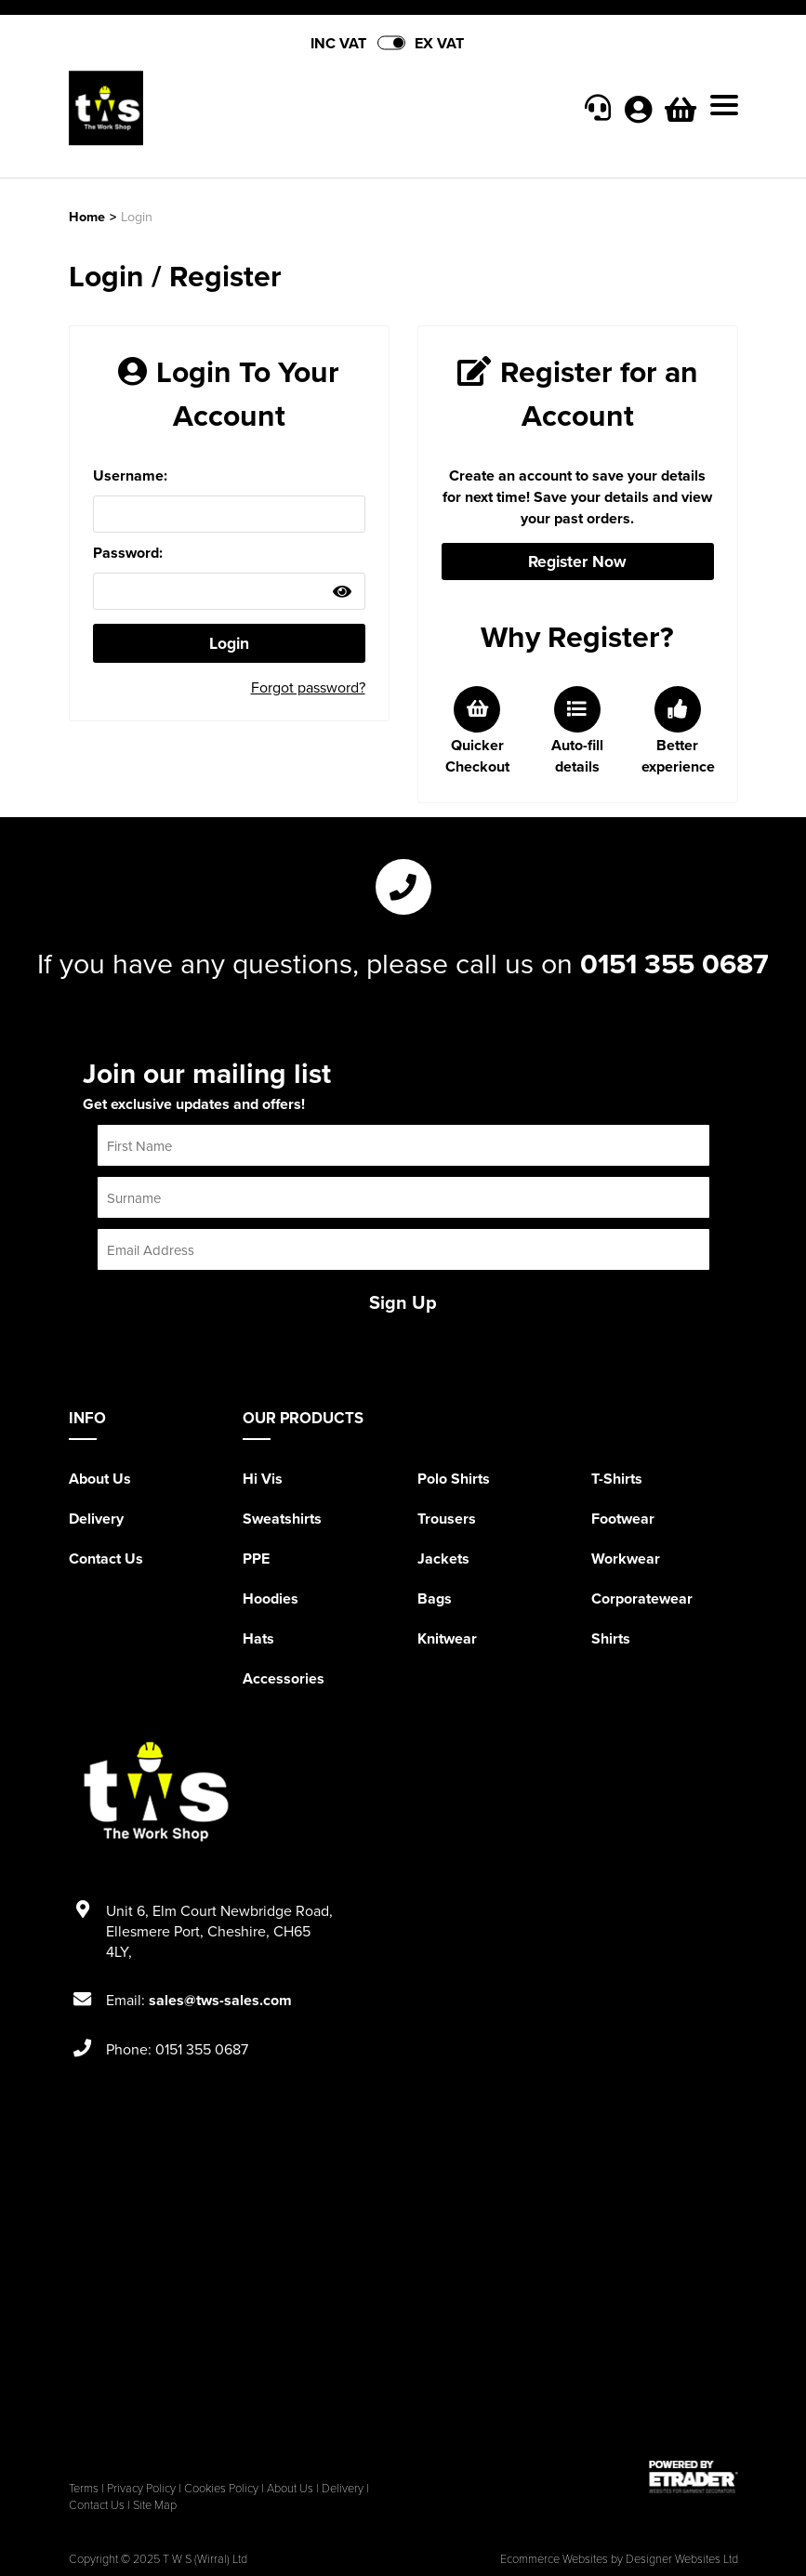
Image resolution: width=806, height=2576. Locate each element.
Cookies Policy (221, 2487)
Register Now (577, 561)
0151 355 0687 (674, 963)
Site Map (155, 2504)
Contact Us (106, 1558)
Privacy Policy (141, 2487)
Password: (128, 552)
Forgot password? (308, 687)
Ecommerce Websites (554, 2558)
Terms (84, 2487)
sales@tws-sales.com (220, 2000)
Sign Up (403, 1301)
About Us (100, 1478)
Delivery (96, 1518)
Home (87, 216)
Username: (130, 475)
